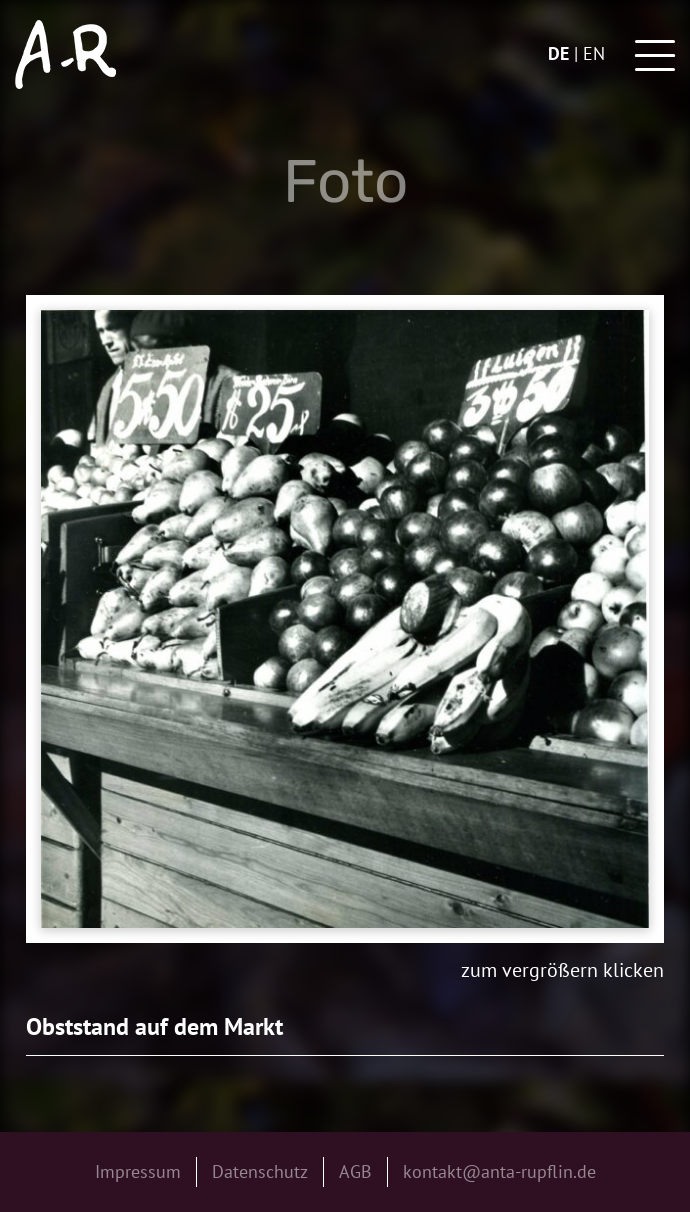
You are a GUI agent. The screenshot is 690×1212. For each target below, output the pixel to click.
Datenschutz (260, 1171)
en (594, 53)
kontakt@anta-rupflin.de (499, 1171)
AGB (355, 1171)
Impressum (138, 1171)
